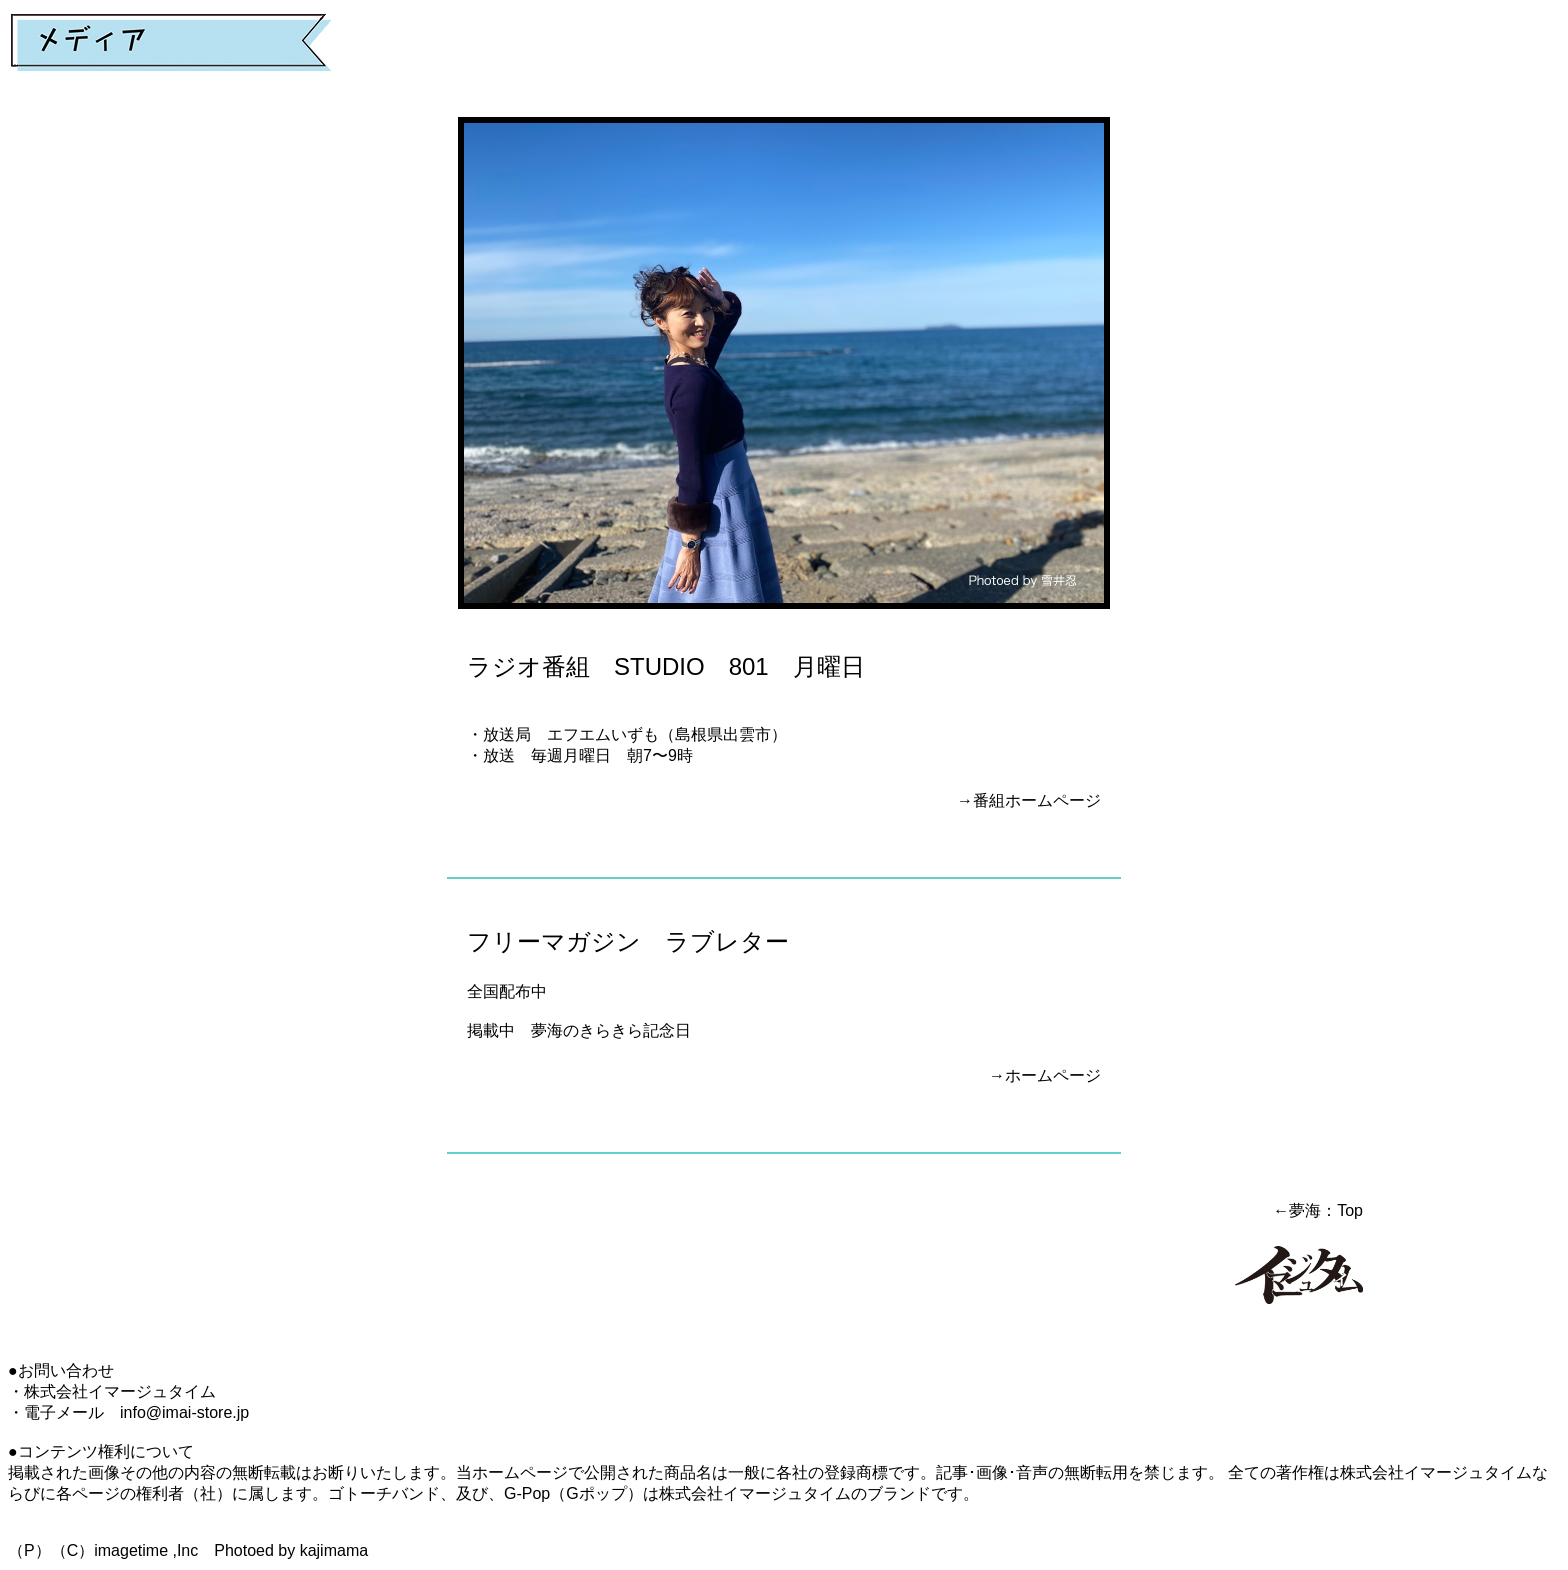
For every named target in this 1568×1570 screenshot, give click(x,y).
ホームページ (1053, 1075)
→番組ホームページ (1029, 800)
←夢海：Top (1318, 1210)
